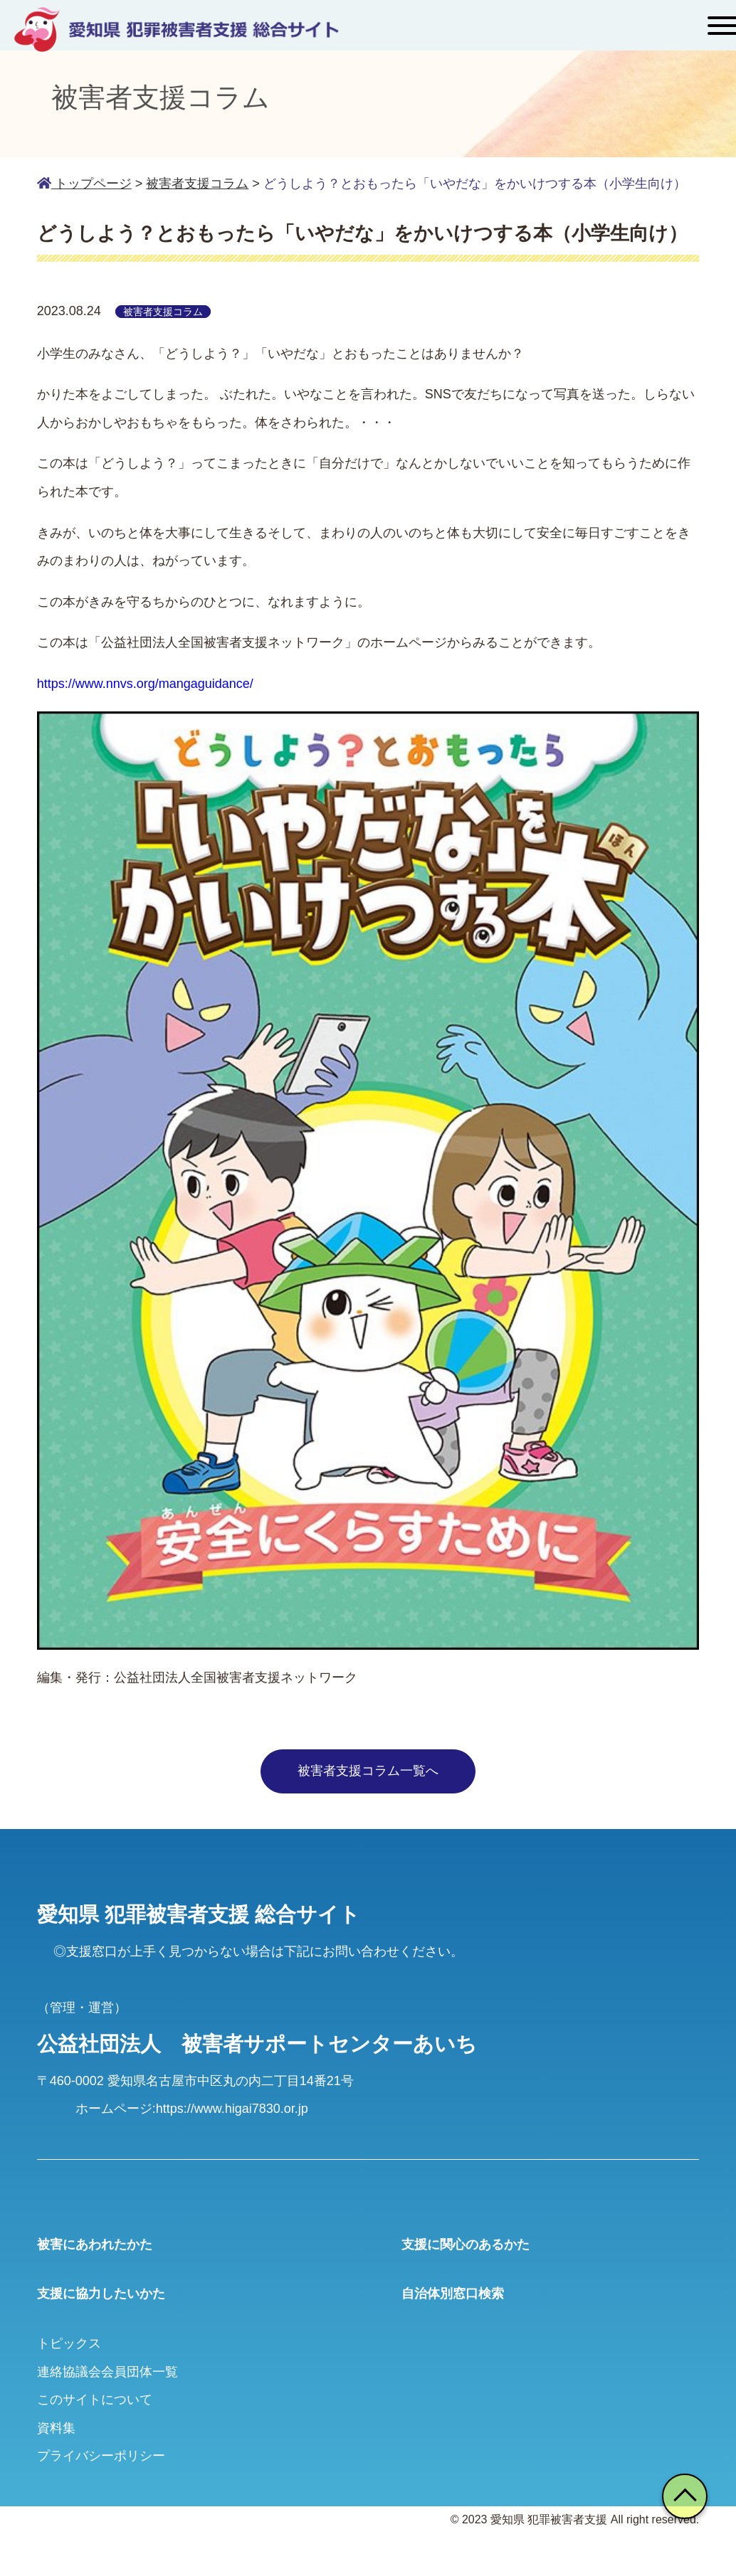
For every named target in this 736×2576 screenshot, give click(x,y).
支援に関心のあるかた (465, 2244)
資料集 (56, 2428)
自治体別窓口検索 (452, 2293)
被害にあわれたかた (94, 2244)
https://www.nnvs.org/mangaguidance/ (145, 684)
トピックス (69, 2343)
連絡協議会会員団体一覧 (107, 2372)
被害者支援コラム (197, 183)
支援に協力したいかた (101, 2293)
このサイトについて (94, 2399)
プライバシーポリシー (101, 2456)
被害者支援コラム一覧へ (368, 1771)
